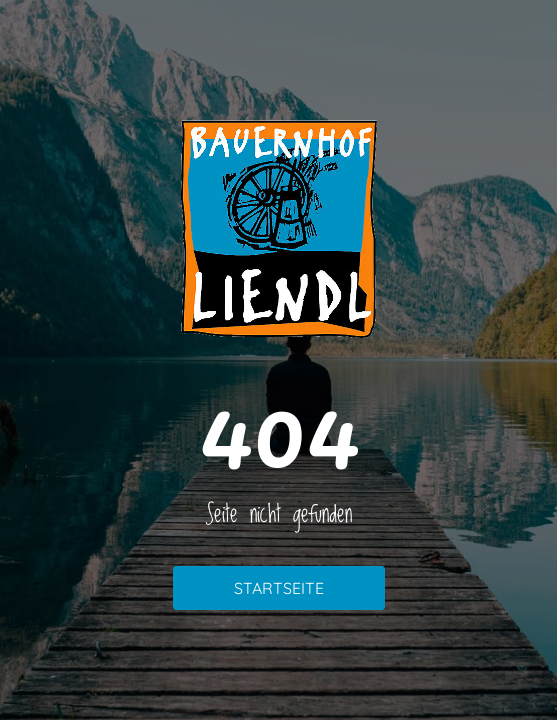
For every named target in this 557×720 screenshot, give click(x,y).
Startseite (279, 588)
